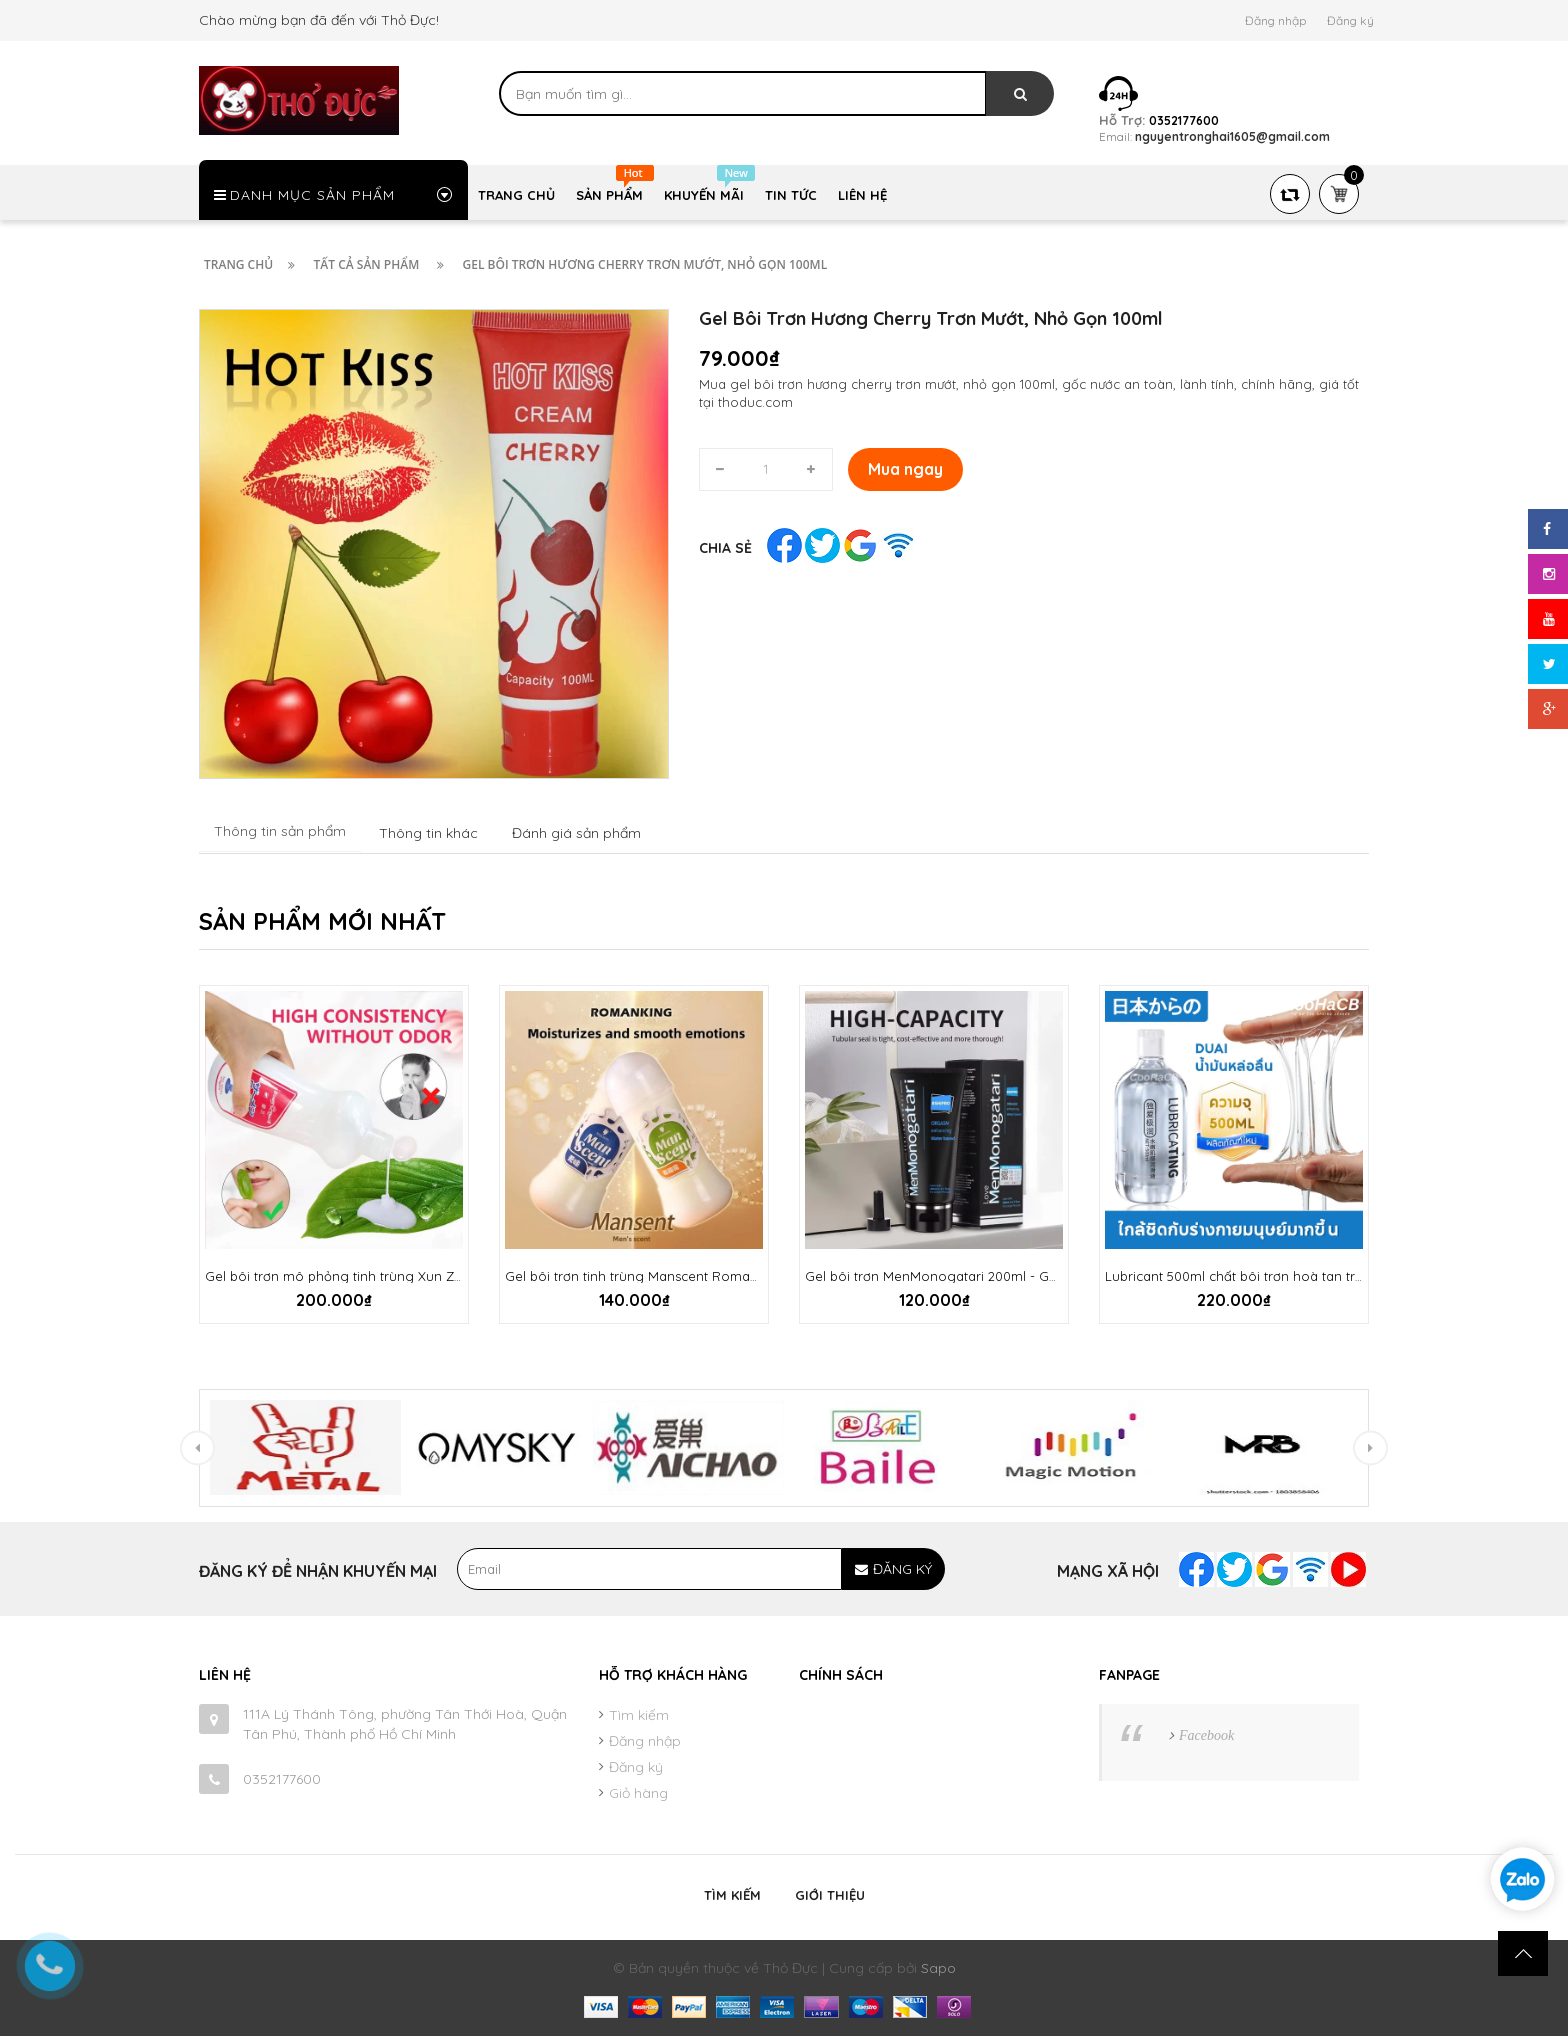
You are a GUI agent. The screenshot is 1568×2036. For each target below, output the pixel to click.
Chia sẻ (725, 548)
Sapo (938, 1968)
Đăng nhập (1275, 20)
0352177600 (282, 1779)
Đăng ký (1350, 20)
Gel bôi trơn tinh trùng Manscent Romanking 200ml (666, 1276)
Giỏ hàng (638, 1793)
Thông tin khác (428, 833)
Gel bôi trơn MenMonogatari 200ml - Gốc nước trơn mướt (983, 1276)
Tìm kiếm (639, 1715)
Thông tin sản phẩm (280, 831)
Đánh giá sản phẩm (576, 833)
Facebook (1206, 1735)
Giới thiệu (830, 1895)
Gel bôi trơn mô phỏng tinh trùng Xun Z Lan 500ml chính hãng (401, 1276)
